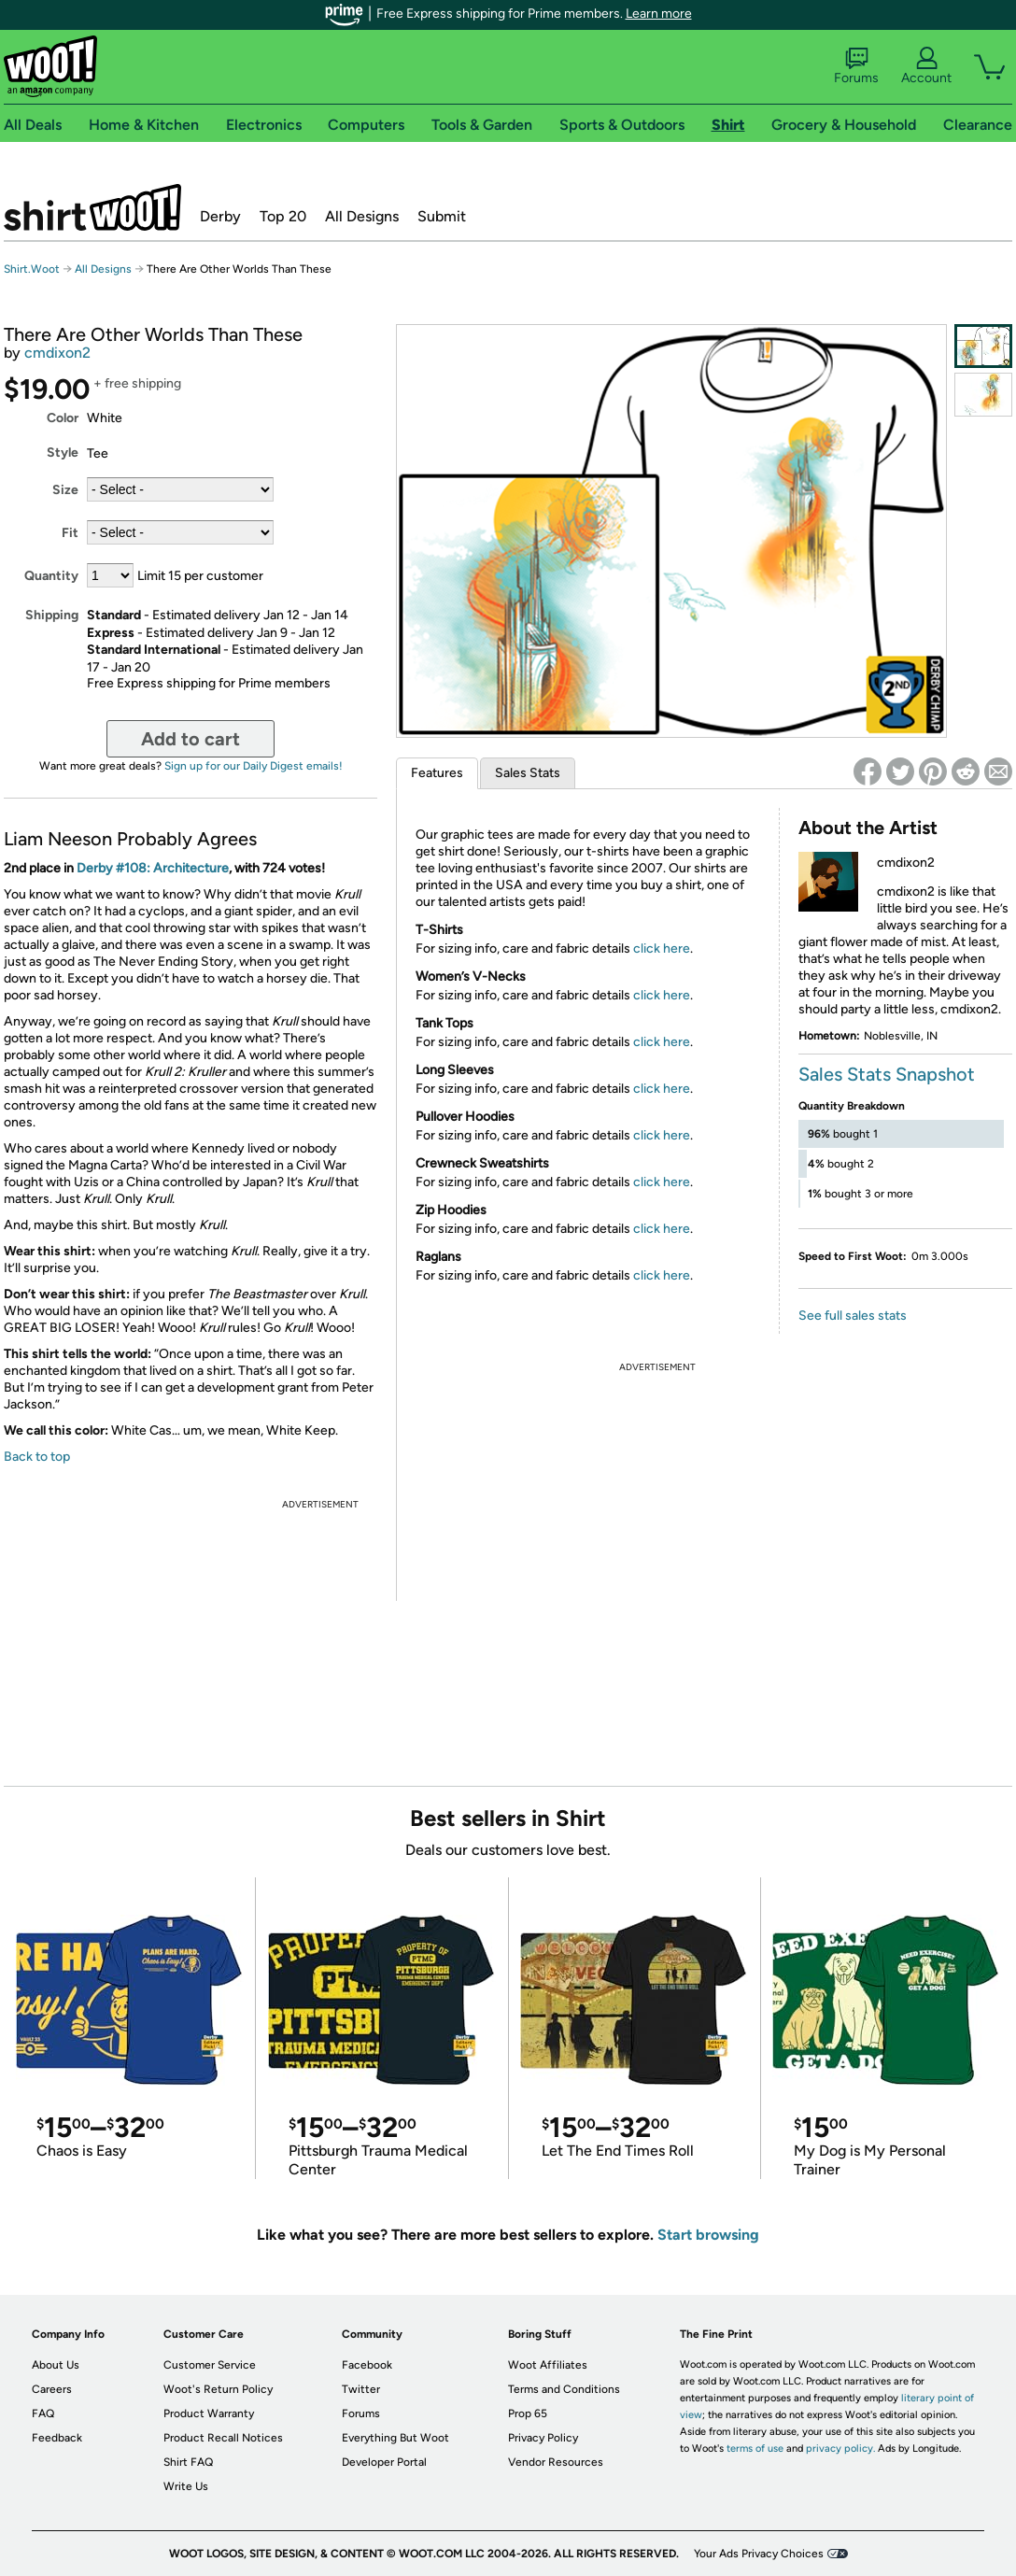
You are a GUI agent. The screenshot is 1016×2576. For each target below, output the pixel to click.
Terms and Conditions (564, 2389)
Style (62, 452)
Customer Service (209, 2364)
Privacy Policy (543, 2437)
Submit (441, 216)
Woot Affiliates (547, 2364)
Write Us (185, 2486)
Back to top (37, 1457)
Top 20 (283, 216)
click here (661, 948)
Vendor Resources (555, 2462)
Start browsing (708, 2234)
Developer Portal (384, 2462)
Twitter (361, 2389)
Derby (220, 216)
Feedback (57, 2437)
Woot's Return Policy (218, 2389)
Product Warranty (208, 2413)
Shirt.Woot (92, 207)
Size (65, 490)
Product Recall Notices (223, 2437)
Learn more (659, 13)
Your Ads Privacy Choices (759, 2553)
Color (62, 418)
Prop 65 (527, 2413)
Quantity (51, 576)
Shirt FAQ (188, 2462)
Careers (52, 2389)
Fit (70, 533)
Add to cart (190, 739)
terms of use (755, 2448)
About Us (55, 2364)
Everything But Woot (395, 2437)
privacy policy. (840, 2448)
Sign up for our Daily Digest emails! (253, 765)
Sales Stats (527, 773)
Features (437, 773)
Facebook (367, 2364)
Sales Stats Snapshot (886, 1074)
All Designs (362, 216)
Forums (856, 66)
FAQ (43, 2413)
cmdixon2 (57, 352)
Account (926, 66)
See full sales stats (852, 1315)
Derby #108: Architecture (153, 868)
